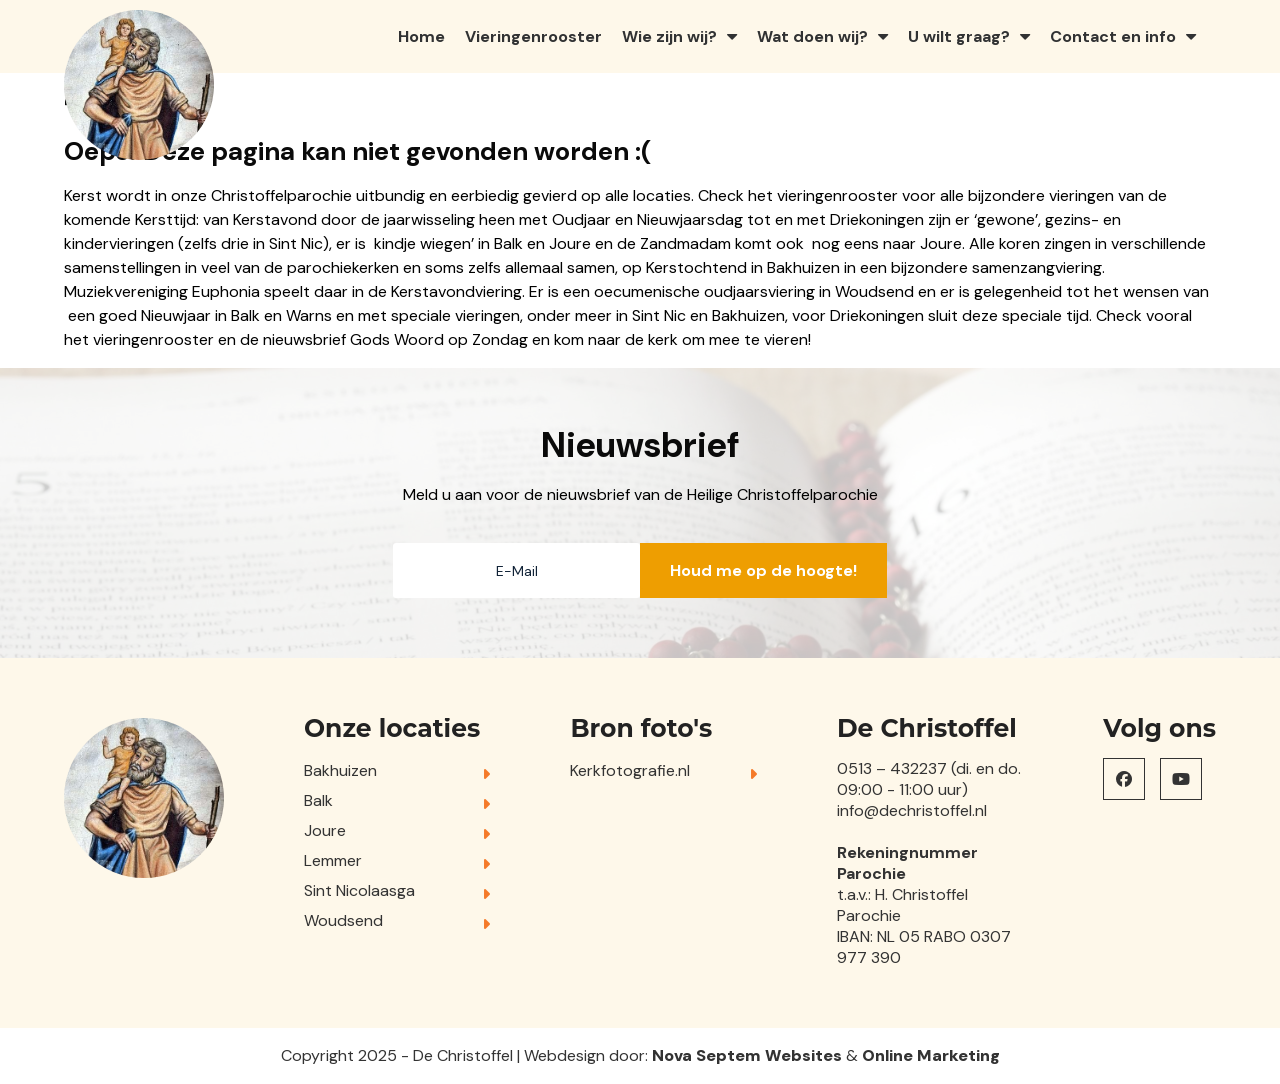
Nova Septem (706, 1055)
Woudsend (343, 920)
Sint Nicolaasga (359, 890)
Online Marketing (931, 1055)
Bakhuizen (340, 770)
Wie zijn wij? (669, 36)
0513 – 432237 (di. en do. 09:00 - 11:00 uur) (929, 779)
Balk (318, 800)
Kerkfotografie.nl (630, 770)
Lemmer (333, 860)
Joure (325, 830)
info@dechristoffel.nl (912, 810)
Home (421, 36)
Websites (803, 1055)
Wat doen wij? (812, 36)
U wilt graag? (959, 36)
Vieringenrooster (533, 36)
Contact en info (1113, 36)
